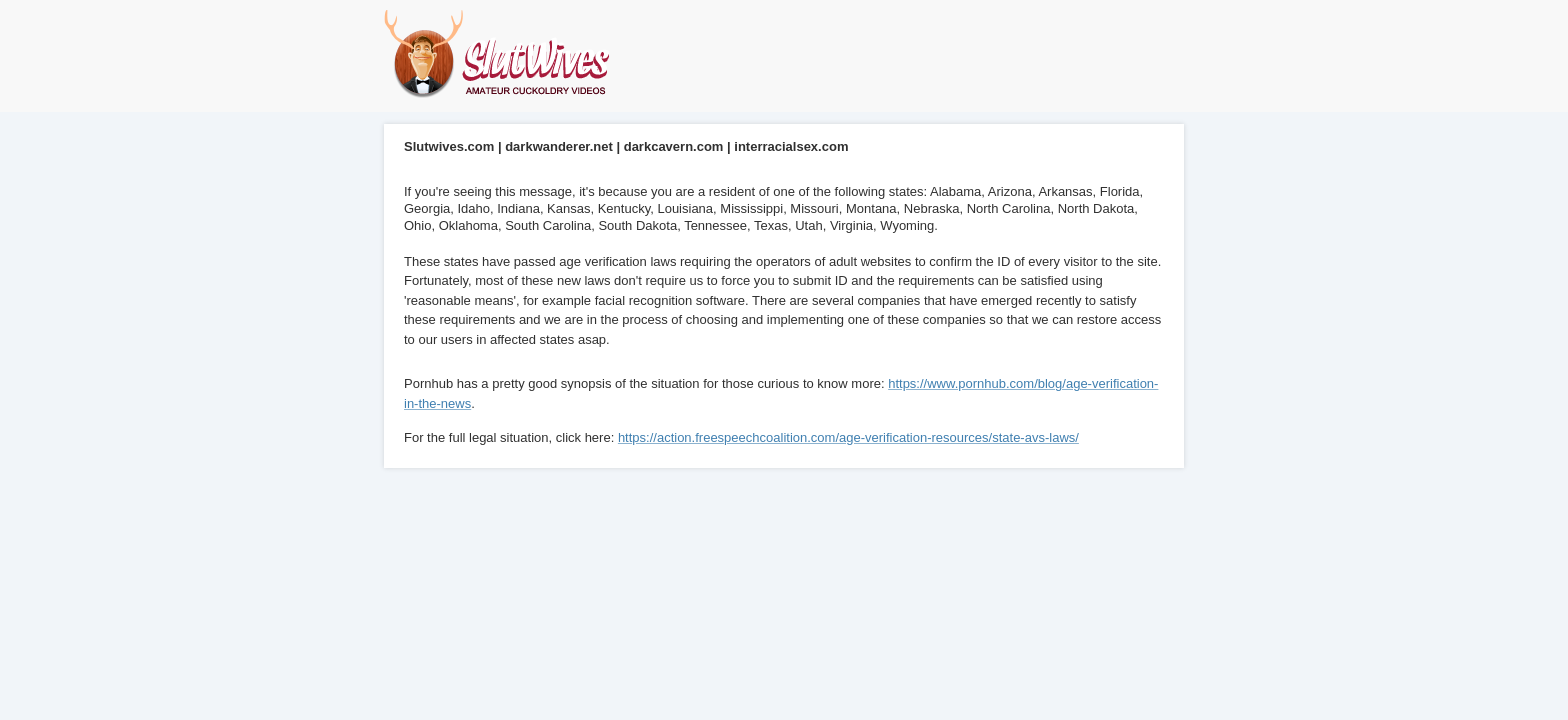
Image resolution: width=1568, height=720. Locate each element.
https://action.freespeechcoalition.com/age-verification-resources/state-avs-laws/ (848, 437)
